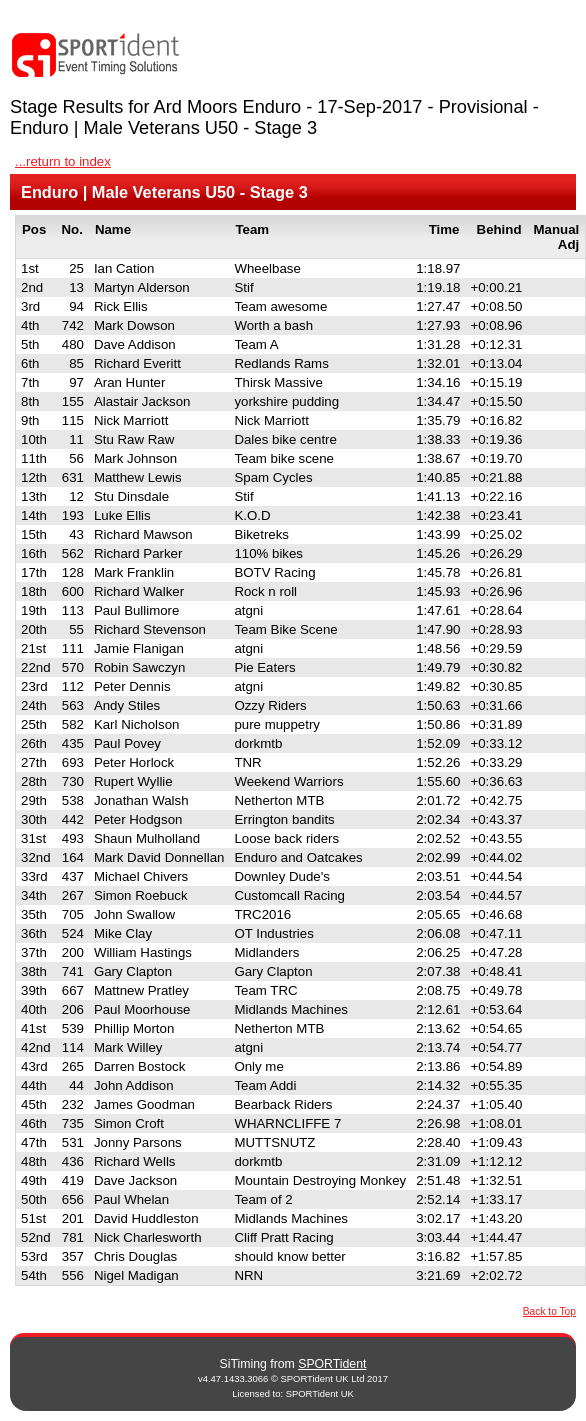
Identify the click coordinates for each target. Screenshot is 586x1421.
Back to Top (549, 1311)
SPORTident (332, 1364)
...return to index (63, 161)
